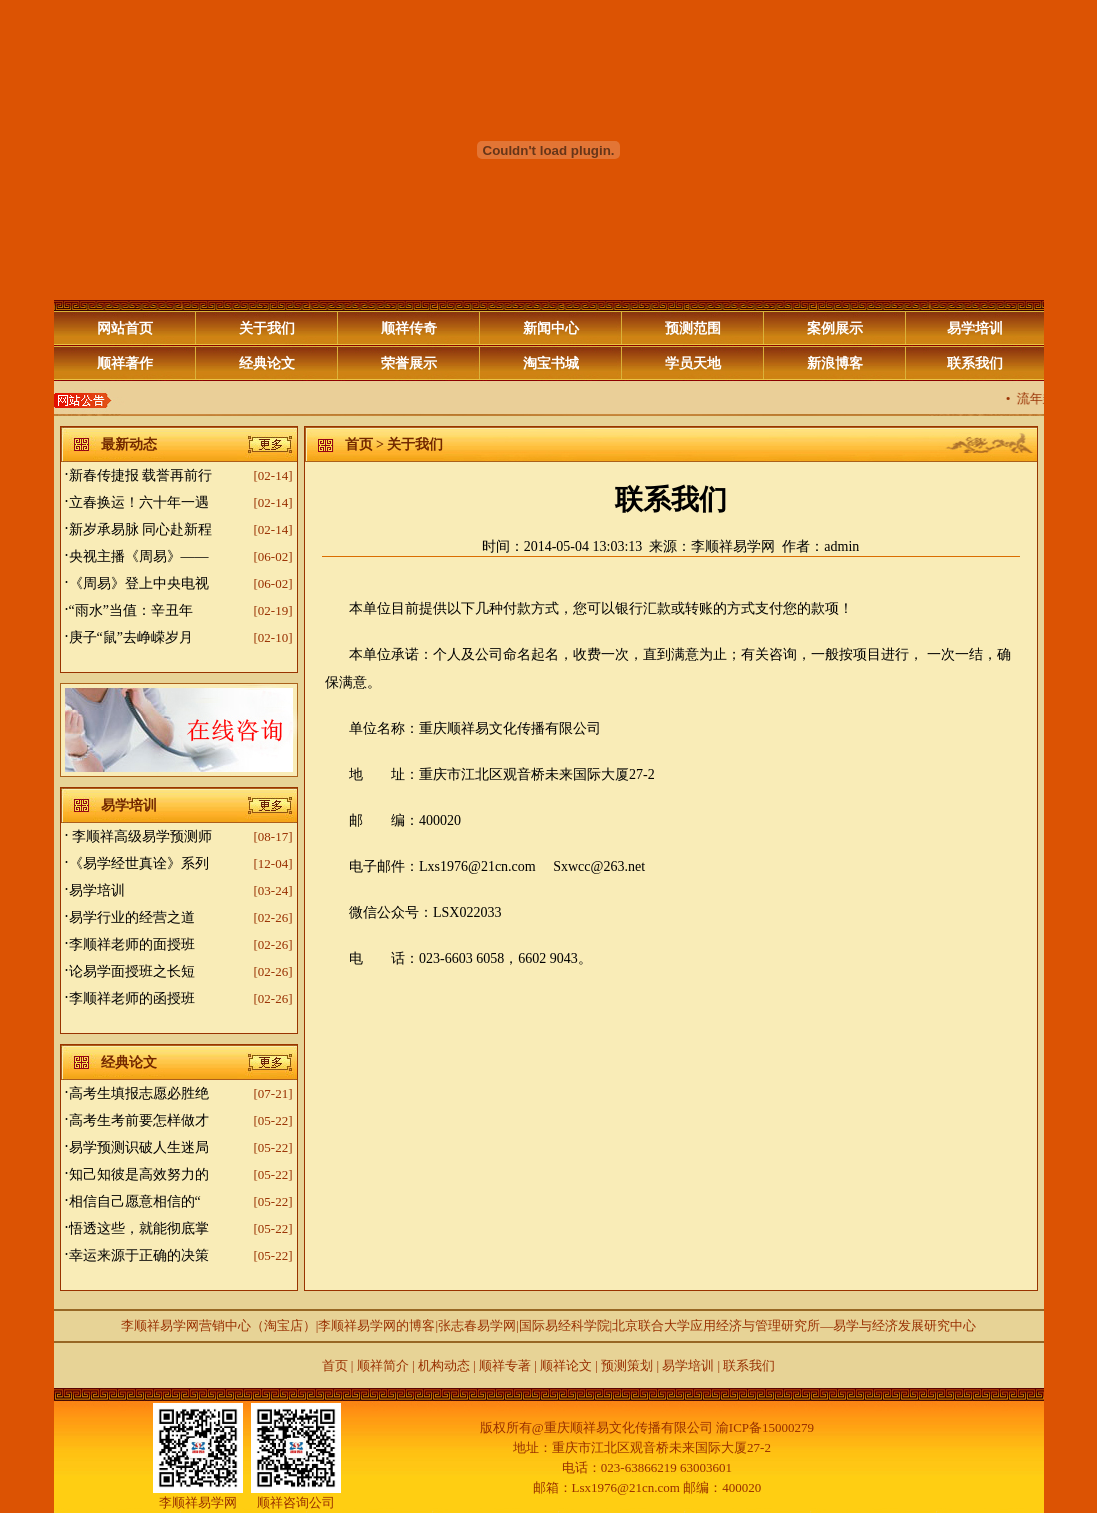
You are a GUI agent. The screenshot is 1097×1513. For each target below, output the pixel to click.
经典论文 (267, 363)
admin (841, 546)
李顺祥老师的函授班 (132, 998)
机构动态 (444, 1365)
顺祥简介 (380, 1365)
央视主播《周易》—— (139, 556)
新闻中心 (551, 328)
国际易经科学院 (564, 1325)
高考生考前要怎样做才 (139, 1120)
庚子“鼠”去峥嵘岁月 (131, 637)
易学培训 (975, 328)
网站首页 (125, 328)
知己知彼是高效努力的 (139, 1174)
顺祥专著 (505, 1365)
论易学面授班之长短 (132, 971)
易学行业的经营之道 (132, 917)
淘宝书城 (551, 363)
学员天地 (693, 363)
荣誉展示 (409, 363)
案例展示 (835, 328)
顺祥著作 (125, 363)
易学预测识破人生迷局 (139, 1147)
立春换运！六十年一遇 (139, 502)
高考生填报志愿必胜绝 (139, 1093)
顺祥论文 (564, 1365)
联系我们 (975, 363)
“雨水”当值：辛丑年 (131, 610)
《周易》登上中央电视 (139, 583)
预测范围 (693, 328)
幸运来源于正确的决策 (139, 1255)
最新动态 (129, 444)
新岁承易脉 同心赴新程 (141, 529)
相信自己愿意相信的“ (135, 1201)
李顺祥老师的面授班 (132, 944)
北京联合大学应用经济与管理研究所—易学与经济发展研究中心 (794, 1325)
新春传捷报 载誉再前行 (141, 475)
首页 (359, 444)
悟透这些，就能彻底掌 (139, 1228)
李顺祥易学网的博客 (376, 1325)
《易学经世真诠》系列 (139, 863)
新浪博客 (835, 363)
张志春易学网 (477, 1325)
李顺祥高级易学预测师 (141, 836)
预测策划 (627, 1365)
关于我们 (267, 328)
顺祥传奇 (409, 328)
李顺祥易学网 (733, 546)
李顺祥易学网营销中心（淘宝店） (218, 1325)
